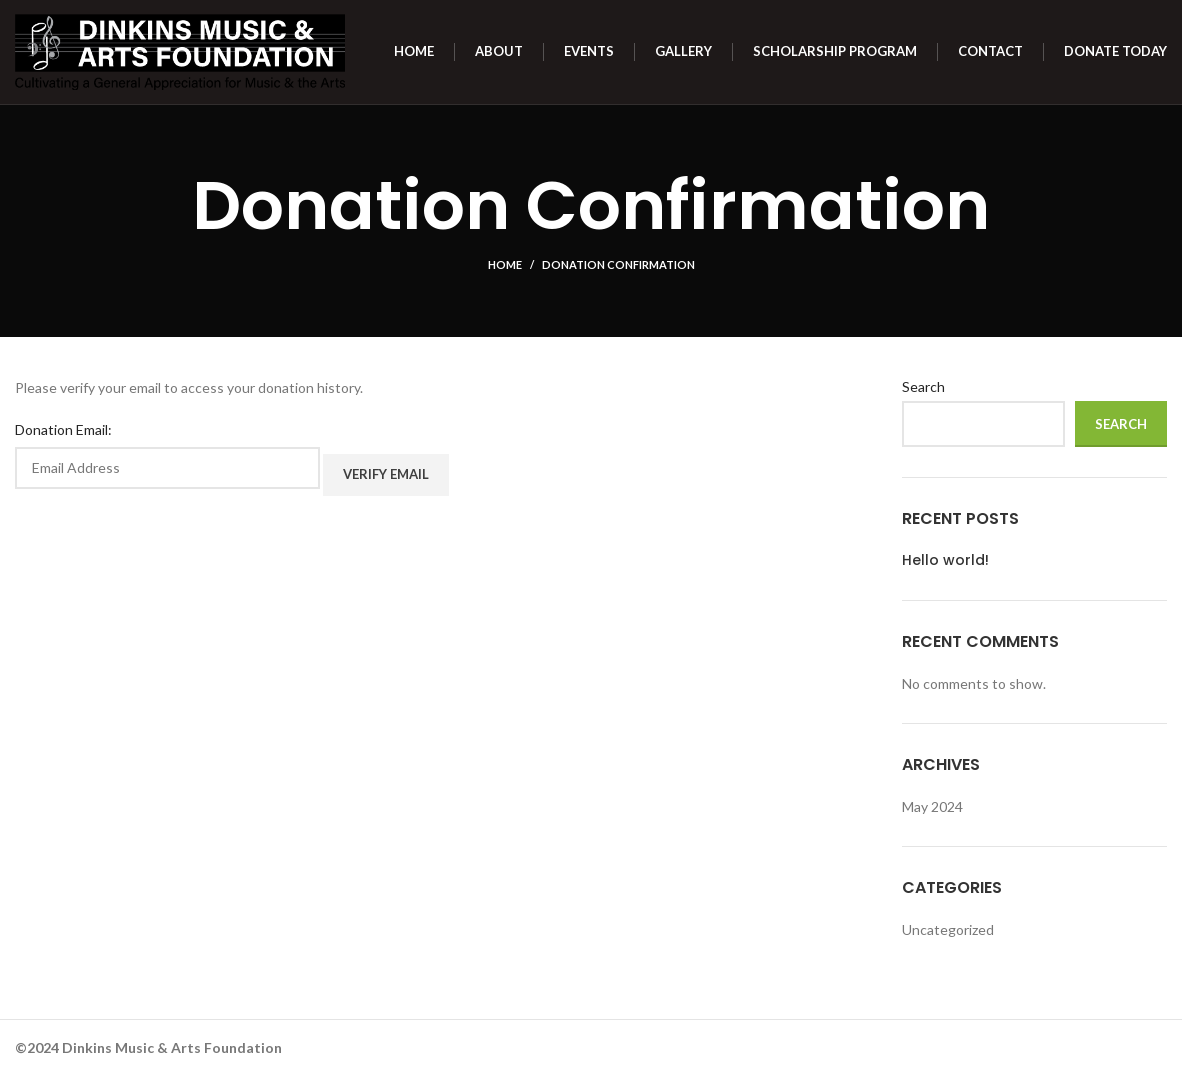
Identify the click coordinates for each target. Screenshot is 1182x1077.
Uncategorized (948, 929)
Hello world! (945, 560)
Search (923, 386)
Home (505, 264)
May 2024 (932, 806)
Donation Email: (63, 429)
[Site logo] (180, 50)
